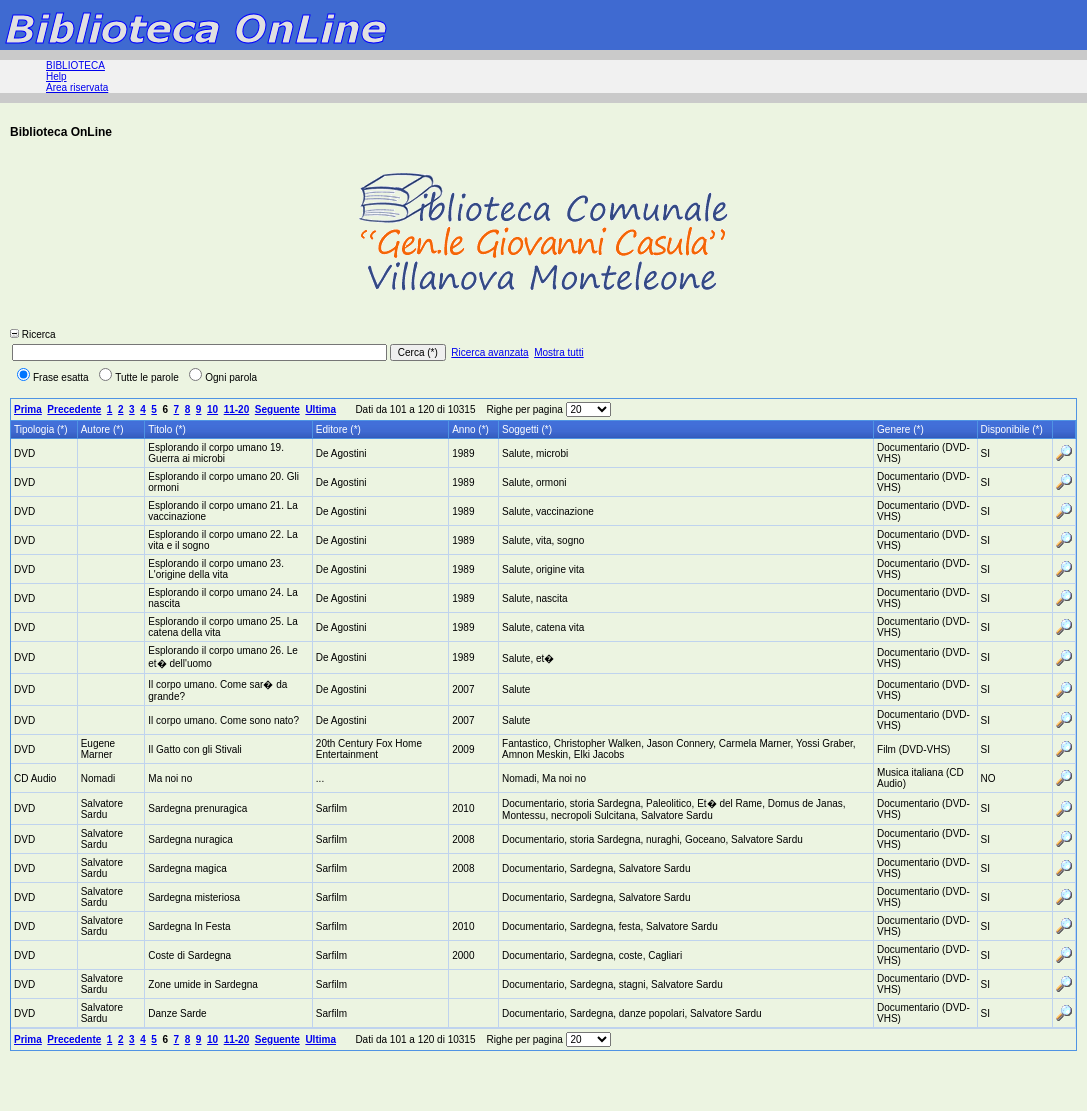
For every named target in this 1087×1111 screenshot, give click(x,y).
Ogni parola (223, 377)
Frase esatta (53, 377)
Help (56, 76)
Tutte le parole (139, 377)
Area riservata (77, 87)
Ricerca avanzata (489, 352)
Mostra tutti (558, 352)
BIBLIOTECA (75, 65)
